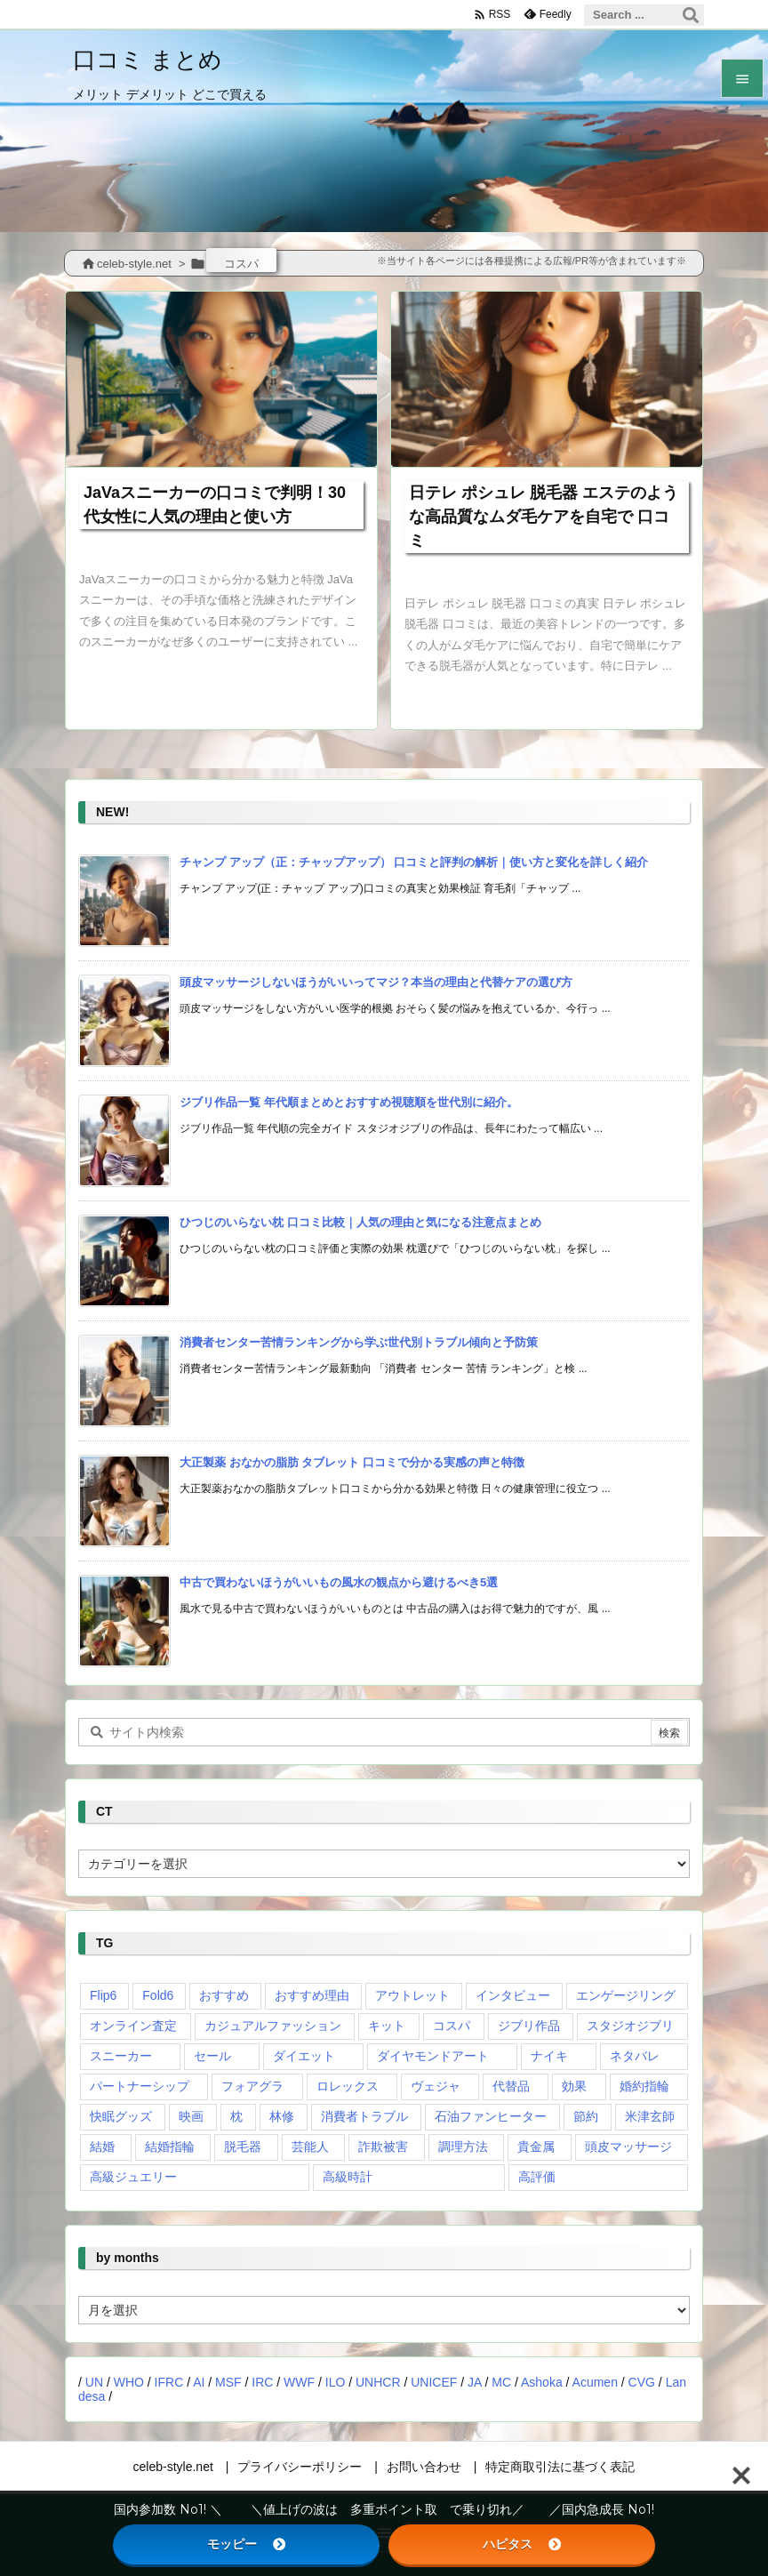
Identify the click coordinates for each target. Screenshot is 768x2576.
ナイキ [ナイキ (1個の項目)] (549, 2056)
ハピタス (522, 2544)
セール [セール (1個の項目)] (212, 2056)
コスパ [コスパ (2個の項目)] (451, 2025)
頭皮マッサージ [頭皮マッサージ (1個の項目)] (628, 2146)
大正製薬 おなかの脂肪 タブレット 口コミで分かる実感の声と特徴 (352, 1462)
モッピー (246, 2544)
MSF (228, 2382)
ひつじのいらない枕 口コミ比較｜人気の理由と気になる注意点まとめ (360, 1222)
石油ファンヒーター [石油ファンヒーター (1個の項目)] (491, 2116)
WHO (129, 2382)
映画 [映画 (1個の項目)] (191, 2116)
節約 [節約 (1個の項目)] (585, 2116)
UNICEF (434, 2382)
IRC (262, 2382)
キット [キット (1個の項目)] (386, 2025)
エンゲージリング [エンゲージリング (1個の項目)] (626, 1995)
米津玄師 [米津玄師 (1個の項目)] (650, 2116)
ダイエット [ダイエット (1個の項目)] (304, 2056)
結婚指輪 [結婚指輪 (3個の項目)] (170, 2146)
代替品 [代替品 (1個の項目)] (511, 2086)
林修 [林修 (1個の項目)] (281, 2116)
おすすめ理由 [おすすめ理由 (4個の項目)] (312, 1995)
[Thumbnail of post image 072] (221, 379)
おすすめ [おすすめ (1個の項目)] (224, 1995)
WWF (299, 2382)
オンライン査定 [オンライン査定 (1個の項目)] (133, 2025)
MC (501, 2382)
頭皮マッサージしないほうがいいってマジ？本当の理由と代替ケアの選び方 (376, 982)
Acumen (595, 2382)
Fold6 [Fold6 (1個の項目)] (157, 1995)
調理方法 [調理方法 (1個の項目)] (463, 2146)
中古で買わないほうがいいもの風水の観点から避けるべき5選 (339, 1582)
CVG (641, 2382)
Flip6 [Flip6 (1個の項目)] (103, 1995)
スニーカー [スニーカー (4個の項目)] (121, 2056)
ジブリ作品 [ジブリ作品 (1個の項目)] (529, 2025)
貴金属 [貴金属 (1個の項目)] (536, 2146)
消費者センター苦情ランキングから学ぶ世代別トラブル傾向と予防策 (359, 1342)
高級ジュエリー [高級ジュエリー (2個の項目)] (133, 2177)
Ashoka (542, 2382)
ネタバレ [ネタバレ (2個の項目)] (635, 2056)
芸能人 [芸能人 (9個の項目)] (310, 2146)
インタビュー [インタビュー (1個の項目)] (513, 1995)
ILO (335, 2382)
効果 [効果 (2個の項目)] (574, 2086)
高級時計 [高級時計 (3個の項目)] (347, 2177)
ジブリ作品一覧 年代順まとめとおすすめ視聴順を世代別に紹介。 (349, 1102)
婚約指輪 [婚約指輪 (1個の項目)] (644, 2086)
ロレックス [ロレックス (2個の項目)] (347, 2086)
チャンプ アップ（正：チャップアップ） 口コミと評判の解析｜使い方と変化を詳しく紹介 (414, 862)
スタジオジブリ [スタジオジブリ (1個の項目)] (630, 2025)
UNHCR (378, 2382)
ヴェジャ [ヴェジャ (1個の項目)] (435, 2086)
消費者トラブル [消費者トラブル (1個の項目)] (364, 2116)
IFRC (169, 2382)
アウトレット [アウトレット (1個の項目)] (412, 1995)
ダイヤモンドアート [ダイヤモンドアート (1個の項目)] (433, 2056)
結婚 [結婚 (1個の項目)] (102, 2146)
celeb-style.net (134, 263)
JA (475, 2382)
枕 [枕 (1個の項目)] (236, 2116)
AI (198, 2382)
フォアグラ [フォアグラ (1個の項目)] (252, 2086)
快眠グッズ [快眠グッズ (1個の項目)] (121, 2116)
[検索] (690, 15)
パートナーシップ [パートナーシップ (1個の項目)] (139, 2086)
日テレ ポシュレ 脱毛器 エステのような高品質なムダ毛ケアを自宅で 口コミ (543, 517)
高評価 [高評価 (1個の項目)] (537, 2177)
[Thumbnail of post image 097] (546, 379)
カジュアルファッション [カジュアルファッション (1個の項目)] (272, 2025)
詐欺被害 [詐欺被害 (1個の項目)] (383, 2146)
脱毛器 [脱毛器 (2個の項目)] (242, 2146)
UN (94, 2382)
